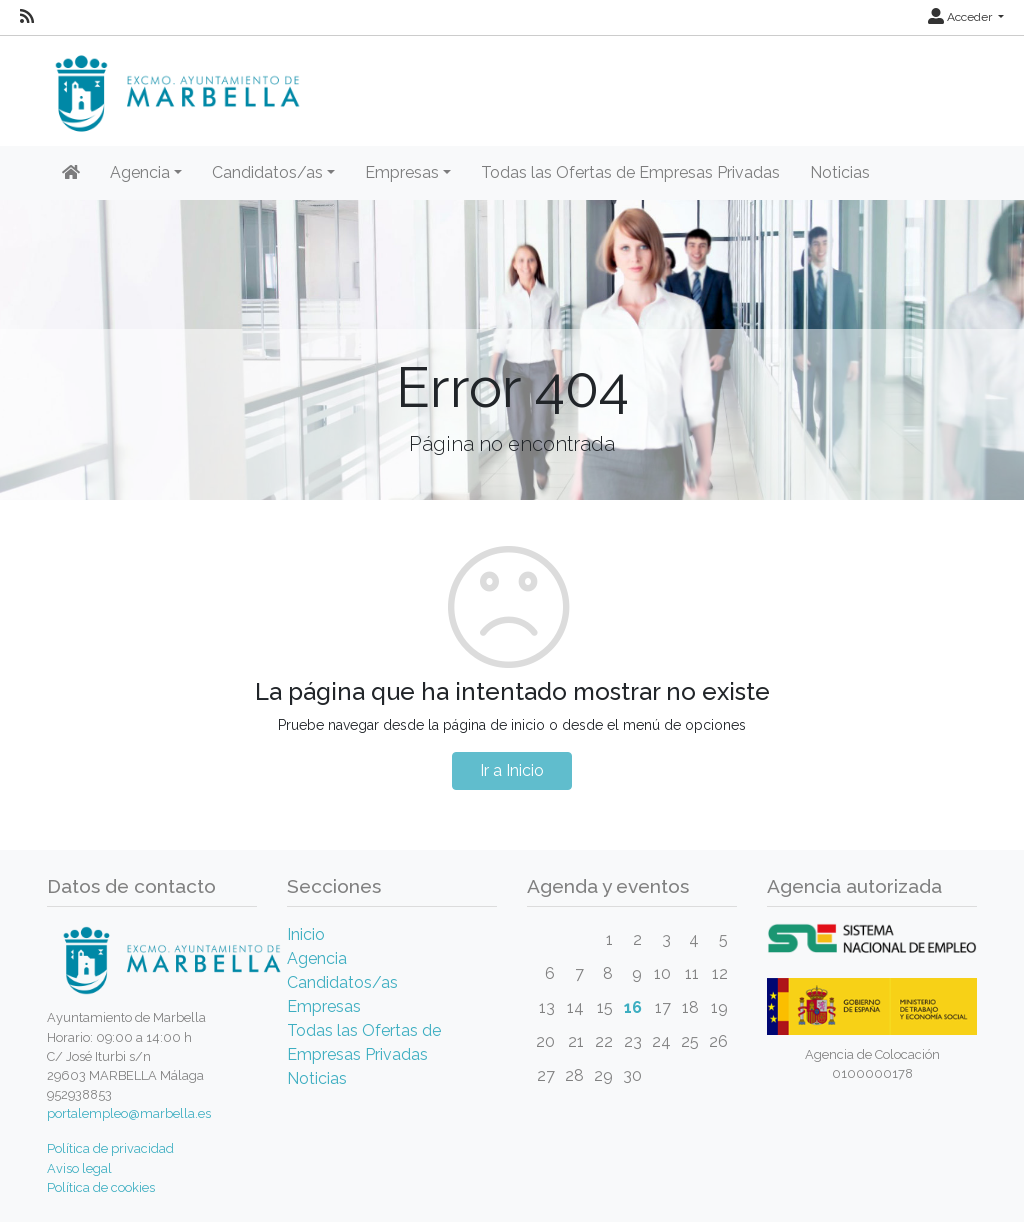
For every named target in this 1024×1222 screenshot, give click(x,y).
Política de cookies (101, 1187)
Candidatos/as (342, 982)
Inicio (306, 934)
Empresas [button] (402, 172)
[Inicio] (71, 173)
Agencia (317, 958)
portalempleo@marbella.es (129, 1113)
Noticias (840, 172)
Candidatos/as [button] (267, 172)
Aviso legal (79, 1168)
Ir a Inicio (512, 770)
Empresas (324, 1006)
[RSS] (27, 17)
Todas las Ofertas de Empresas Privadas (630, 172)
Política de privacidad (110, 1148)
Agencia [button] (140, 172)
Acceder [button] (961, 17)
